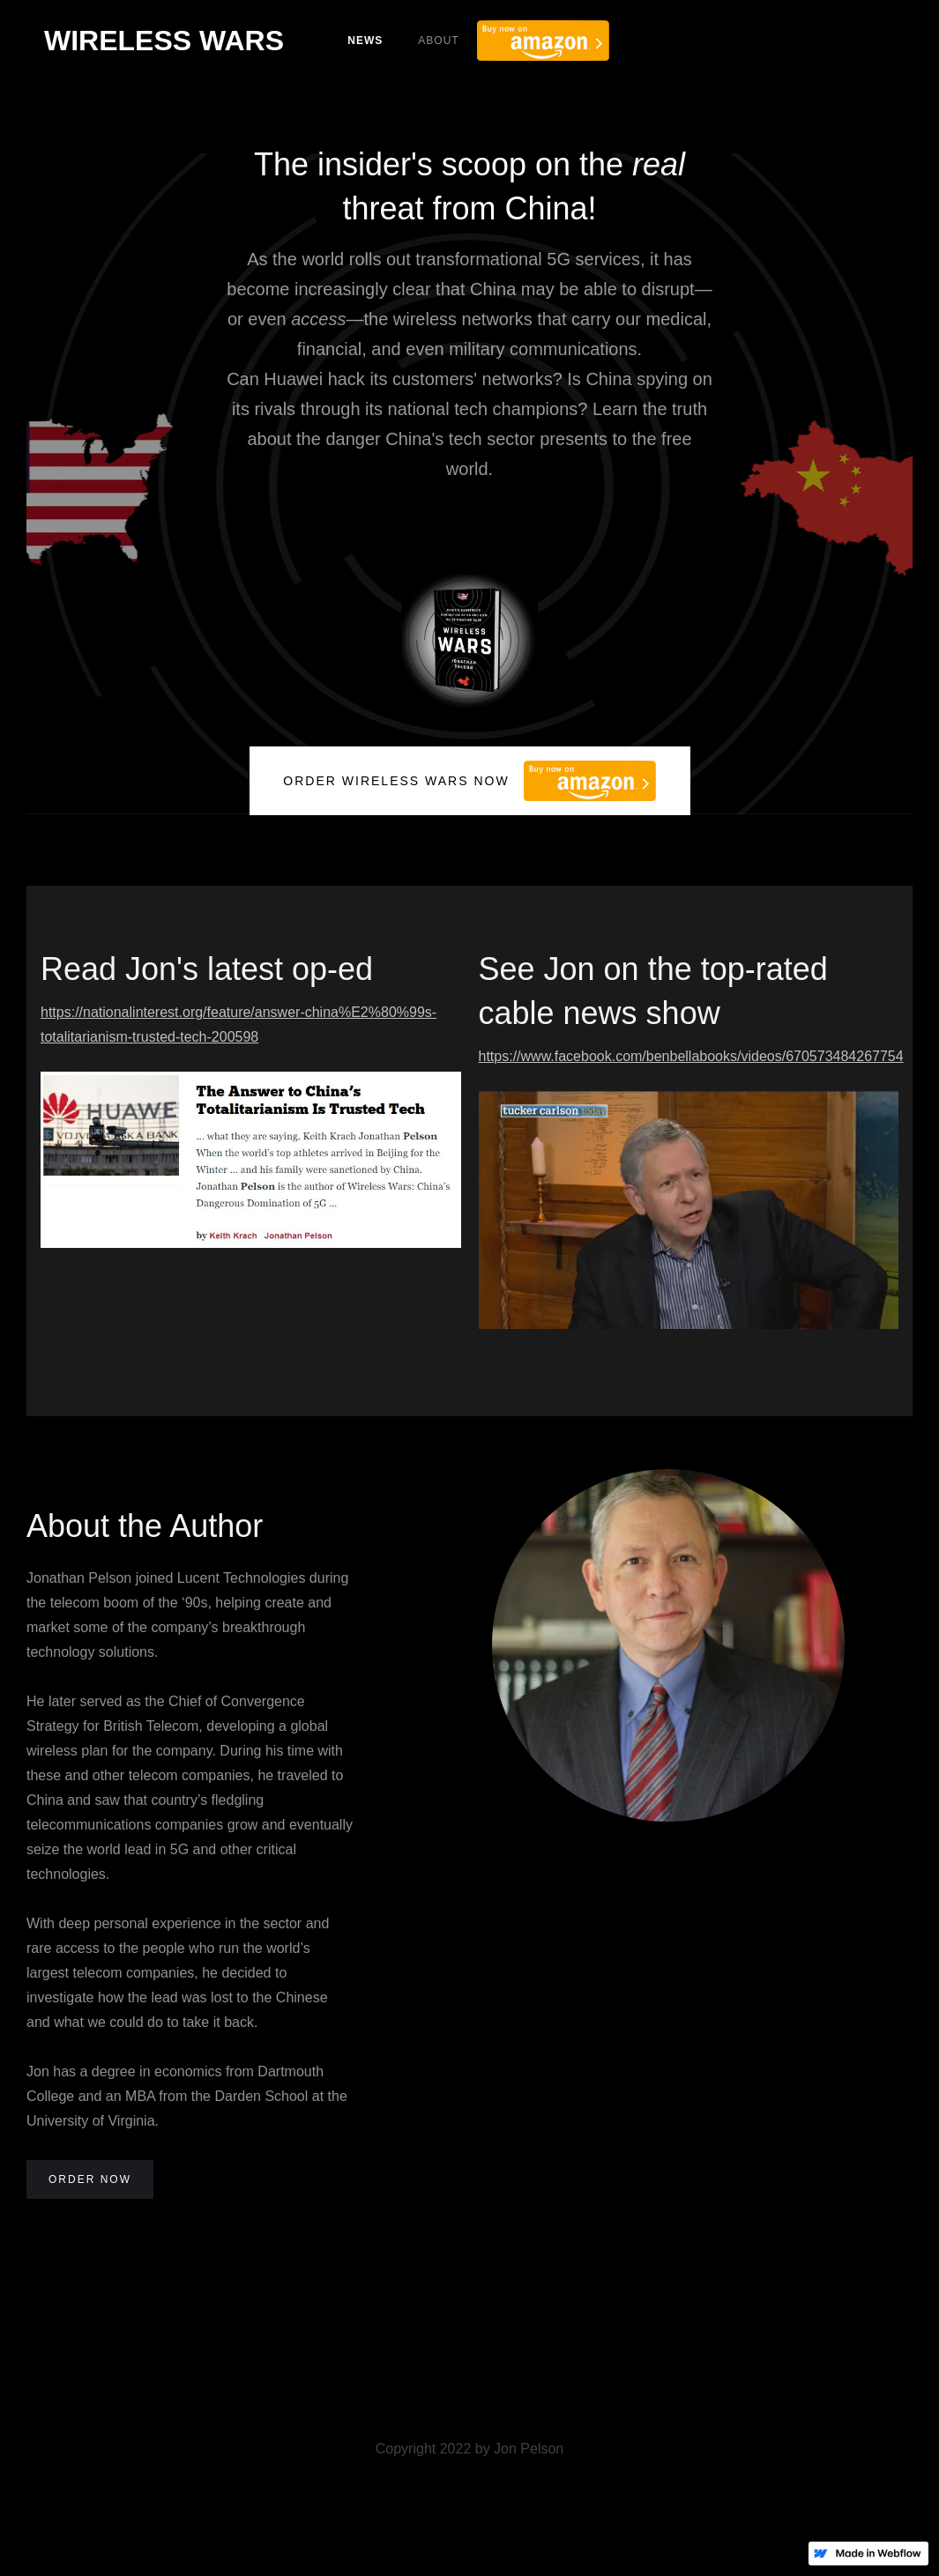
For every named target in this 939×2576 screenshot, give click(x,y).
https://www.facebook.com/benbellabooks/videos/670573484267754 (689, 1056)
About (438, 40)
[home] (164, 40)
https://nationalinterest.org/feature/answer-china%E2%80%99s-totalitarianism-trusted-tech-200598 (238, 1024)
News (365, 40)
